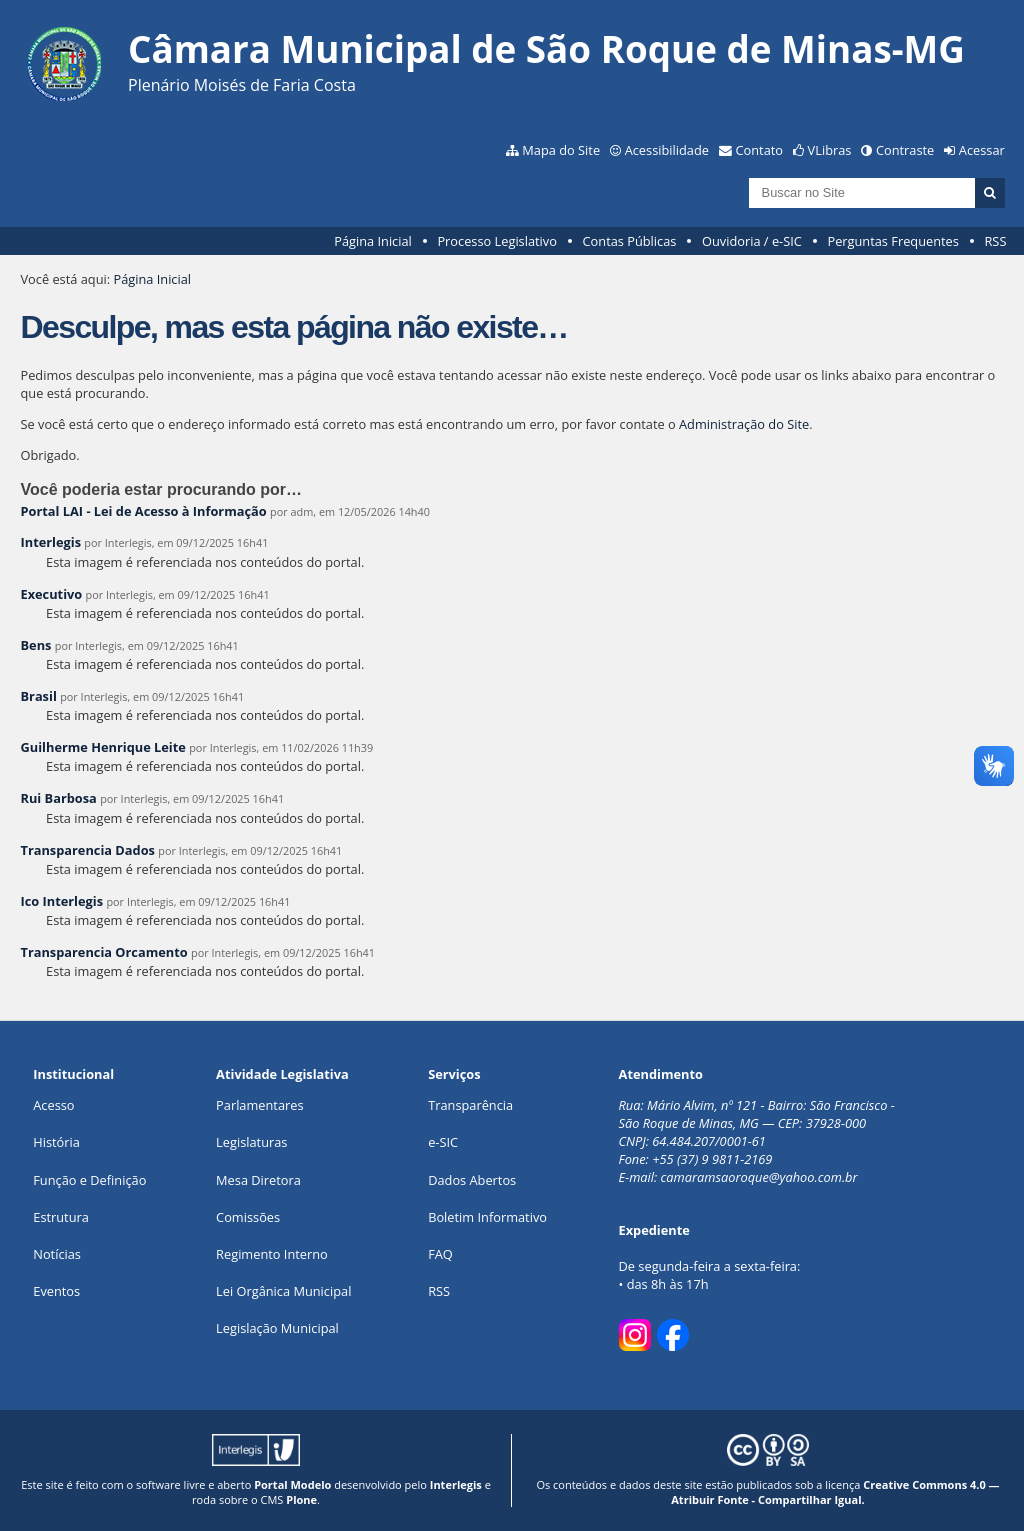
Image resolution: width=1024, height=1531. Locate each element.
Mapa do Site (561, 150)
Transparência (470, 1105)
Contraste (905, 150)
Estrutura (61, 1217)
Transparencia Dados (87, 850)
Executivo (51, 594)
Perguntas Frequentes (892, 241)
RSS (995, 241)
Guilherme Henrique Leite (102, 747)
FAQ (440, 1254)
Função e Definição (89, 1180)
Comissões (248, 1217)
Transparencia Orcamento (103, 952)
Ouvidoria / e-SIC (752, 241)
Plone (301, 1499)
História (56, 1142)
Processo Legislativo (497, 241)
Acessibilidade (667, 150)
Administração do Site (744, 424)
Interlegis (50, 542)
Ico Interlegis (61, 901)
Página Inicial (373, 241)
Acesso (53, 1105)
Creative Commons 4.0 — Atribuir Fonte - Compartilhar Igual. (835, 1492)
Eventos (56, 1291)
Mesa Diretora (258, 1180)
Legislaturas (251, 1142)
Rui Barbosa (58, 798)
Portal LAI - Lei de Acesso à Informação (143, 511)
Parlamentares (259, 1105)
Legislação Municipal (277, 1328)
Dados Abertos (472, 1180)
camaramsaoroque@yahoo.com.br (759, 1177)
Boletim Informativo (487, 1217)
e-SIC (443, 1142)
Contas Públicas (630, 241)
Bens (35, 645)
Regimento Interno (272, 1254)
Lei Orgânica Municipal (283, 1291)
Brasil (38, 696)
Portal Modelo (292, 1484)
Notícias (57, 1254)
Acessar (982, 150)
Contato (760, 150)
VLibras (830, 150)
